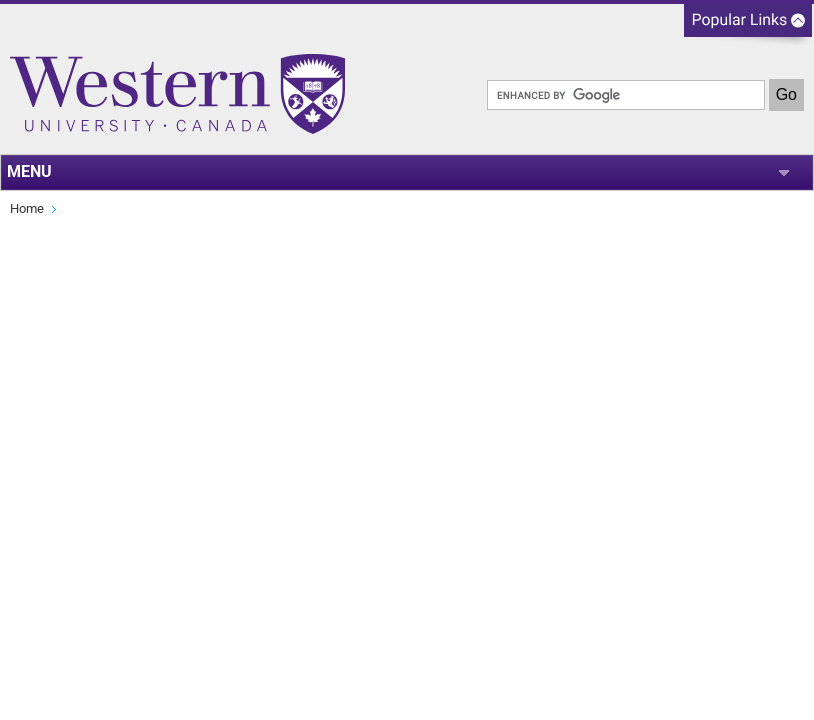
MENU (29, 171)
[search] (626, 95)
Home (27, 208)
